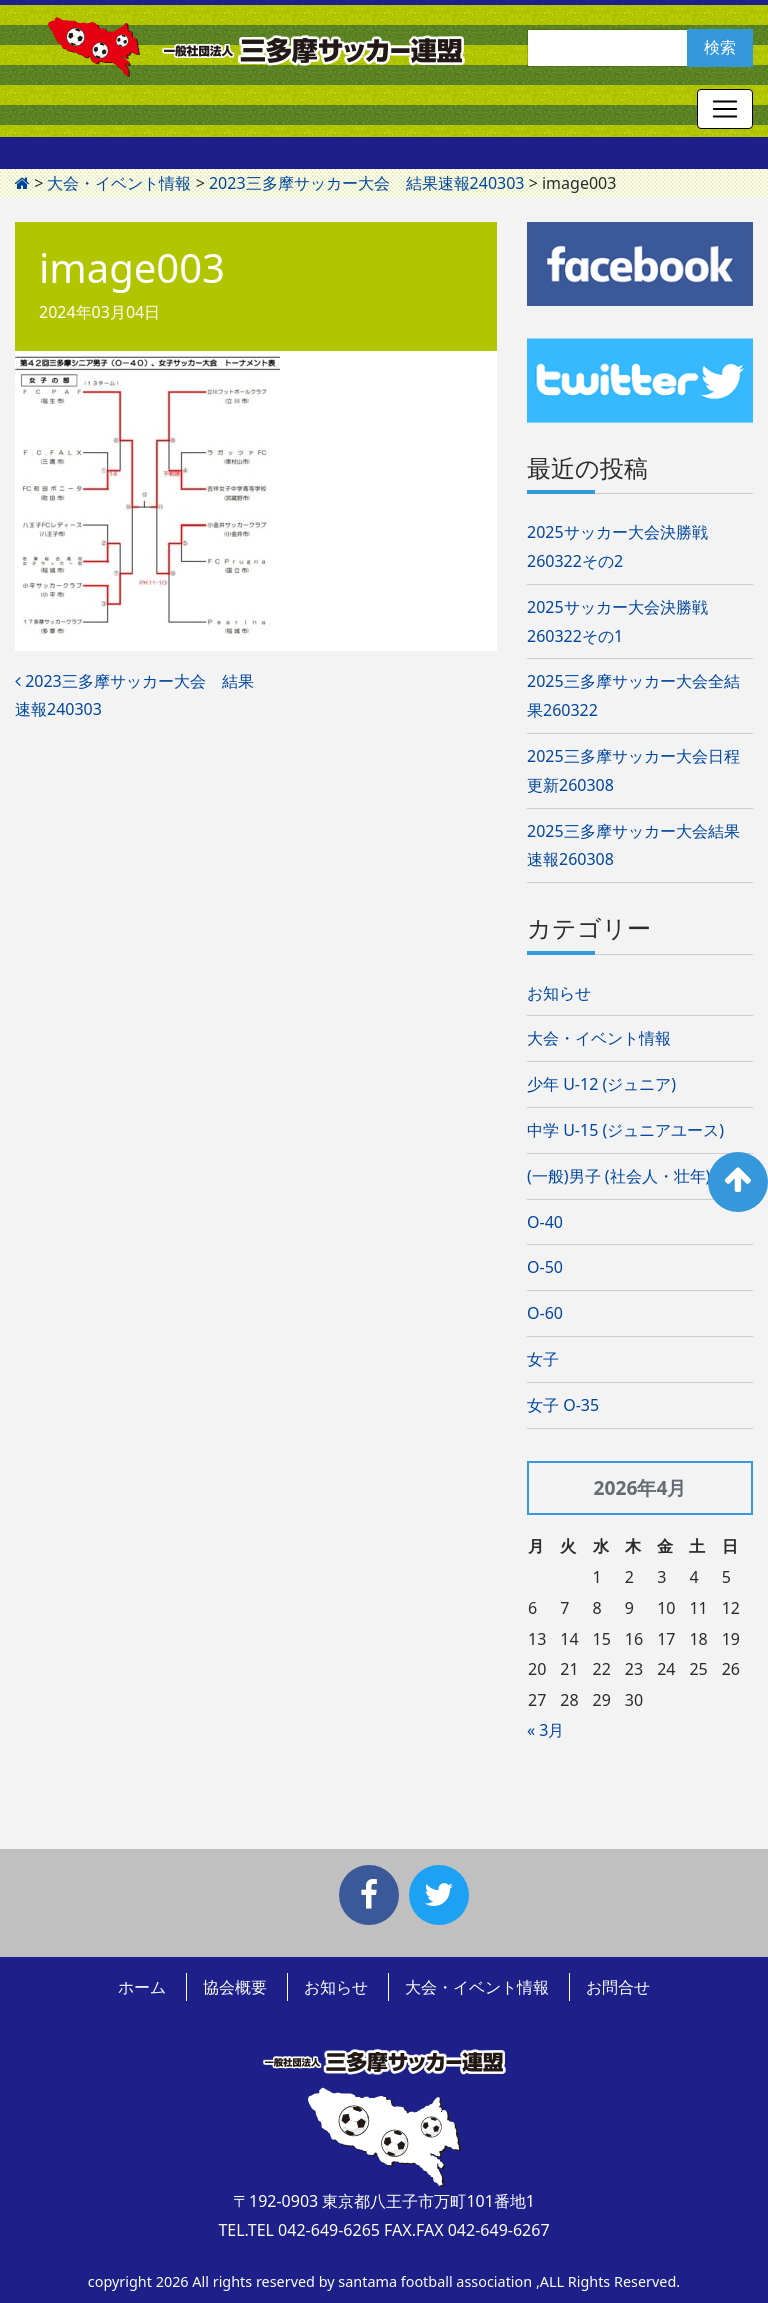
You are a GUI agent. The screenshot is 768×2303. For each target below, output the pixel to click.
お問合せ (618, 1987)
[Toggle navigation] (725, 109)
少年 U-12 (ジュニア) (601, 1084)
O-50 (545, 1267)
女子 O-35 (563, 1405)
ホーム (142, 1987)
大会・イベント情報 (599, 1038)
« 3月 (545, 1730)
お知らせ (559, 993)
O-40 (545, 1222)
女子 (543, 1359)
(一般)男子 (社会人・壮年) (618, 1176)
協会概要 (235, 1987)
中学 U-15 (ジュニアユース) (625, 1130)
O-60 (545, 1313)
